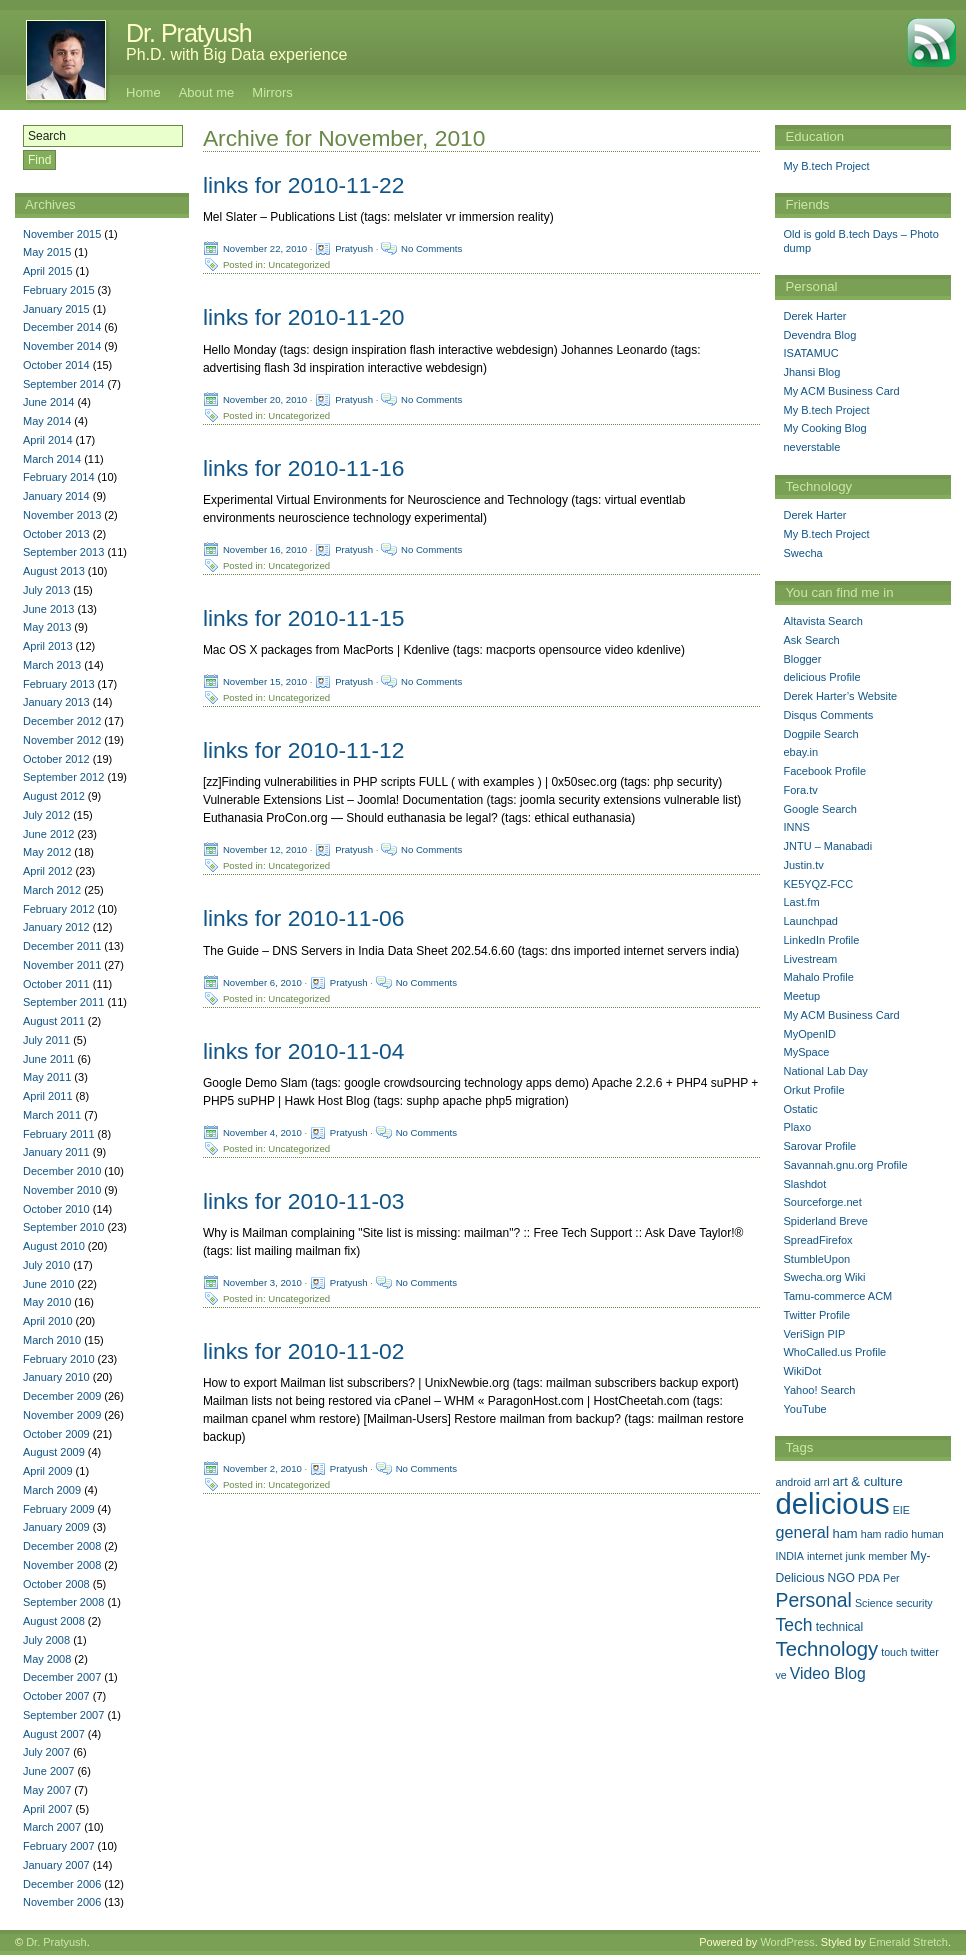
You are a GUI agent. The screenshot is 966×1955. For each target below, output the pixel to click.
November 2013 (62, 515)
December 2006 (62, 1884)
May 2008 (47, 1659)
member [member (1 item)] (887, 1556)
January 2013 (56, 702)
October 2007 (56, 1696)
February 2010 (59, 1359)
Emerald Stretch (908, 1942)
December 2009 (62, 1396)
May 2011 (47, 1077)
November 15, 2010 (265, 681)
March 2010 (52, 1340)
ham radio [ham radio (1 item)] (884, 1534)
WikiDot (802, 1371)
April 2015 (48, 271)
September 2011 (63, 1002)
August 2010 (54, 1246)
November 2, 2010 (262, 1468)
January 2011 (56, 1152)
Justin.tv (803, 865)
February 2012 (59, 909)
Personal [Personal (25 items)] (813, 1600)
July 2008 (46, 1640)
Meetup (801, 996)
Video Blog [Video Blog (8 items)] (828, 1673)
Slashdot (804, 1184)
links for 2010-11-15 (304, 618)
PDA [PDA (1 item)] (869, 1578)
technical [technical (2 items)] (840, 1627)
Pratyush (354, 248)
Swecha (802, 553)
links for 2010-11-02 (304, 1351)
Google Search (819, 809)
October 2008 (56, 1584)
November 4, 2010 (262, 1131)
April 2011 (48, 1096)
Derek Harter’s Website (840, 696)
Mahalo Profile (818, 977)
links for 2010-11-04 (304, 1051)
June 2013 (48, 609)
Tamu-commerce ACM (837, 1296)
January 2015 (56, 309)
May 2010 (47, 1302)
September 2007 (63, 1715)
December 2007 (62, 1677)
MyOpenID (809, 1034)
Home (143, 92)
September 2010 (63, 1227)
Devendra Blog (819, 335)
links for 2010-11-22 (304, 185)
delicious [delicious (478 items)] (832, 1503)
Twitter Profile (816, 1315)
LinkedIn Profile (821, 940)
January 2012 (56, 927)
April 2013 (48, 646)
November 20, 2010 (265, 398)
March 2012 (52, 890)
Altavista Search (822, 621)
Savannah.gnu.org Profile (845, 1165)
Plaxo (797, 1127)
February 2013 (59, 684)
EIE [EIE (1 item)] (901, 1510)
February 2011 (59, 1134)
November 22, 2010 (265, 248)
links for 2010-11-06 (304, 918)
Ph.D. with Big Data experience (236, 54)
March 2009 (52, 1490)
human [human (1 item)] (927, 1534)
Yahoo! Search (819, 1390)
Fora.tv (800, 790)
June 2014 (48, 402)
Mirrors (272, 92)
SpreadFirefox (817, 1240)
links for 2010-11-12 (304, 750)
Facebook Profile (824, 771)
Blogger (802, 659)
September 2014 (63, 384)
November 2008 (62, 1565)
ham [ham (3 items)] (844, 1533)
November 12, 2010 (265, 849)
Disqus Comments (828, 715)
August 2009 (54, 1452)
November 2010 (62, 1190)
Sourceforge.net (822, 1202)
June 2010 (48, 1284)
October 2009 (56, 1434)
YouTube (804, 1409)
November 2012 (62, 740)
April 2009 (48, 1471)
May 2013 (47, 627)
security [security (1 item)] (914, 1603)
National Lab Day (825, 1071)
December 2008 (62, 1546)
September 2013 (63, 552)
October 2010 (56, 1209)
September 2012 (63, 777)
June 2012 (48, 834)
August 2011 (54, 1021)
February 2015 (59, 290)
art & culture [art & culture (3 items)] (868, 1481)
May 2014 (47, 421)
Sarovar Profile (819, 1146)
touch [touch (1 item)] (894, 1652)
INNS (796, 827)
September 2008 (63, 1602)
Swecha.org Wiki (824, 1277)
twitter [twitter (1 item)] (924, 1652)
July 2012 (46, 815)
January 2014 (56, 496)
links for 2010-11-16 (304, 468)
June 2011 (48, 1059)
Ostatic (800, 1109)
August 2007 (54, 1734)
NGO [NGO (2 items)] (841, 1578)
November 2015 (62, 234)
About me (207, 92)
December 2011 (62, 946)
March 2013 (52, 665)
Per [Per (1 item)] (891, 1578)
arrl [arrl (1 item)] (821, 1482)
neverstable (811, 447)
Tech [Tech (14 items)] (793, 1625)
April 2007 (48, 1809)
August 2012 (54, 796)
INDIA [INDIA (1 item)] (789, 1556)
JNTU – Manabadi (827, 846)
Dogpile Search (820, 734)
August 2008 (54, 1621)
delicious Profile (821, 677)
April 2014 (48, 440)
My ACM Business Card (841, 391)
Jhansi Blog (811, 372)
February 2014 (59, 477)
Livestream (810, 959)
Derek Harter (814, 316)
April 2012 (48, 871)
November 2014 (62, 346)
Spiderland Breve (825, 1221)
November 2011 (62, 965)
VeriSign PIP (814, 1334)
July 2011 (46, 1040)
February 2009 (59, 1509)
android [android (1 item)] (793, 1482)
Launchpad (810, 921)
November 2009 (62, 1415)
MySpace (806, 1052)
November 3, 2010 (262, 1282)
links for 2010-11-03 (304, 1201)
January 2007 (56, 1865)
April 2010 (48, 1321)
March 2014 (52, 459)
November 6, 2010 (262, 981)
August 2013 (54, 571)
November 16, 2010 (265, 548)
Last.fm (801, 902)
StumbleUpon (816, 1259)
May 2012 (47, 852)
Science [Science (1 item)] (874, 1603)
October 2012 (56, 759)
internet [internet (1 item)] (825, 1556)
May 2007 (47, 1790)
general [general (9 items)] (802, 1532)
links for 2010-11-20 (304, 317)
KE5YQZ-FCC (818, 884)
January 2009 (56, 1527)
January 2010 (56, 1377)
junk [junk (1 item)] (856, 1556)
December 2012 (62, 721)
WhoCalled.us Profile (834, 1352)
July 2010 (46, 1265)
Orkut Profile (813, 1090)
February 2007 (59, 1846)
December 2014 (62, 327)
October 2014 (56, 365)
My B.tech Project (826, 166)
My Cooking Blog (824, 428)
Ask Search (811, 640)
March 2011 (52, 1115)
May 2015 (47, 252)
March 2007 (52, 1827)
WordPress (787, 1942)
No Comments (431, 248)
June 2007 (48, 1771)
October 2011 (56, 984)
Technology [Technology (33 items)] (826, 1649)
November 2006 (62, 1902)
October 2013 (56, 534)
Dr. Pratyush (189, 33)
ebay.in (800, 752)
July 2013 (46, 590)
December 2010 (62, 1171)
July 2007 (46, 1752)
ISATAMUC (810, 353)
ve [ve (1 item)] (780, 1675)
